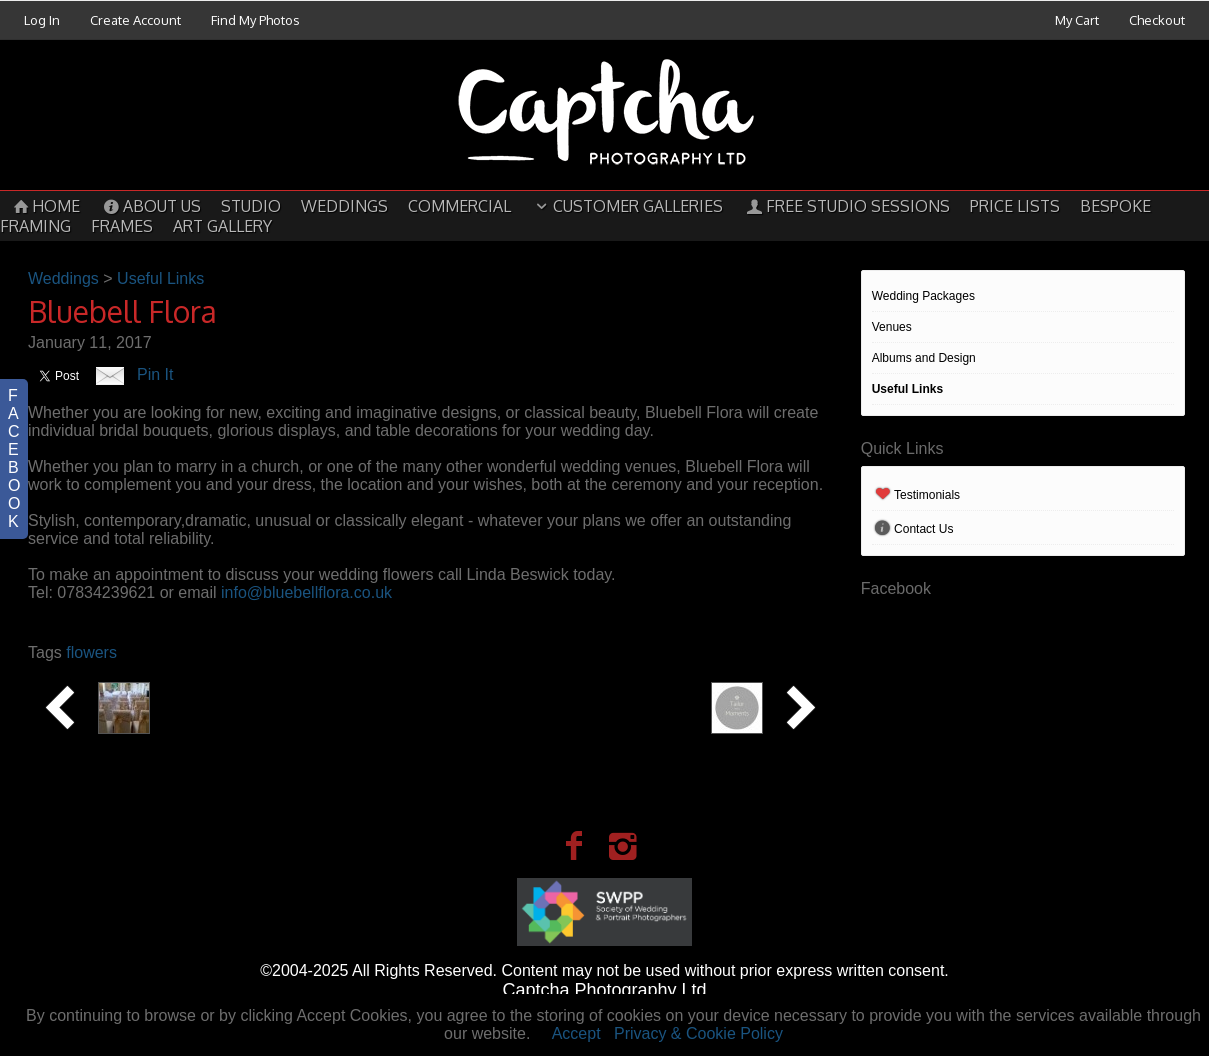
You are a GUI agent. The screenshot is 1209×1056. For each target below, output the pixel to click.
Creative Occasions (233, 690)
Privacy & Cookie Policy (698, 1033)
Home (45, 206)
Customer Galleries (627, 206)
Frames (122, 226)
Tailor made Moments (617, 690)
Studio (251, 206)
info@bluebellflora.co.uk (306, 592)
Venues (892, 327)
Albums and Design (924, 358)
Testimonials (916, 495)
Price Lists (1015, 206)
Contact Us (913, 529)
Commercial (459, 206)
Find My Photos (255, 20)
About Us (150, 206)
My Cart (1078, 20)
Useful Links (907, 389)
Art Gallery (222, 226)
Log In (42, 20)
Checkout (1157, 20)
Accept (576, 1033)
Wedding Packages (923, 296)
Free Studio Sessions (846, 206)
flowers (91, 652)
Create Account (135, 20)
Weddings (344, 206)
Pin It (155, 374)
